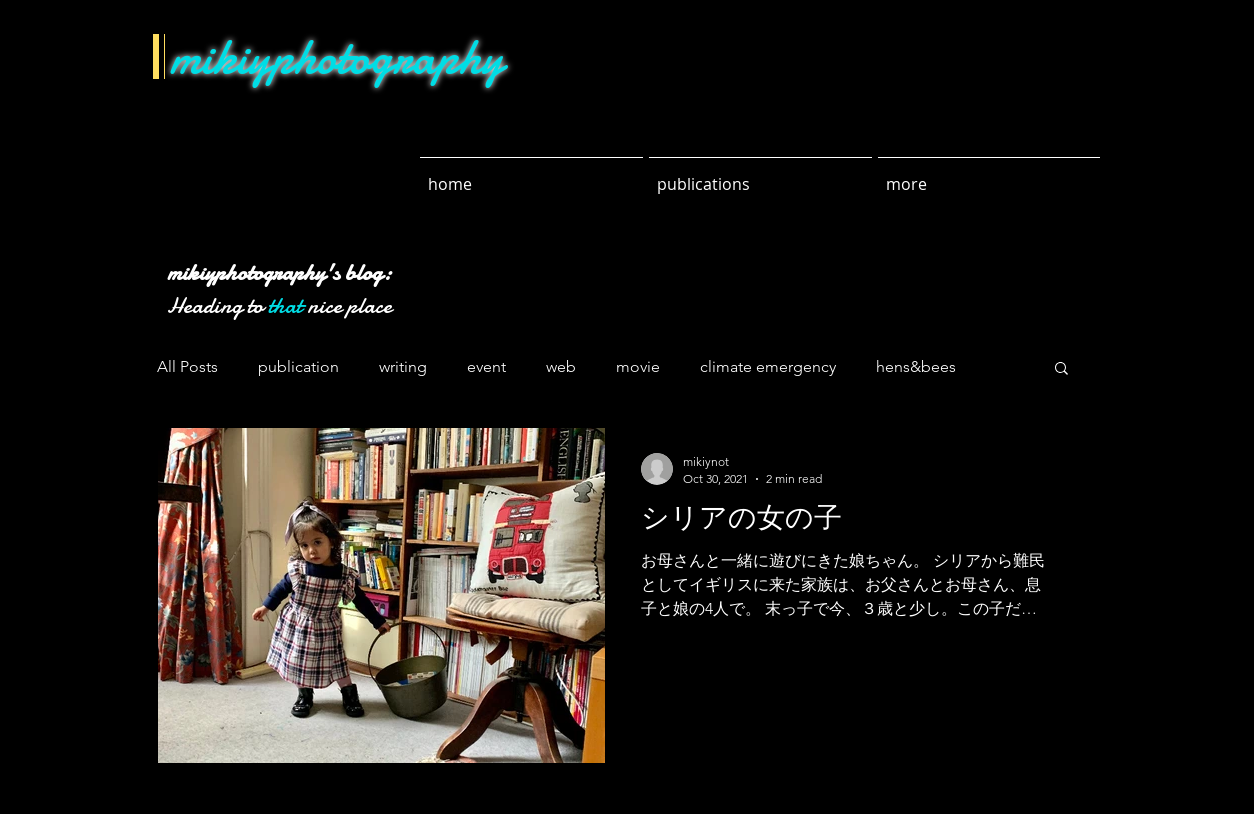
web (561, 366)
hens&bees (916, 366)
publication (298, 366)
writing (403, 366)
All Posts (187, 366)
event (486, 366)
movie (638, 366)
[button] (1061, 369)
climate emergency (768, 366)
